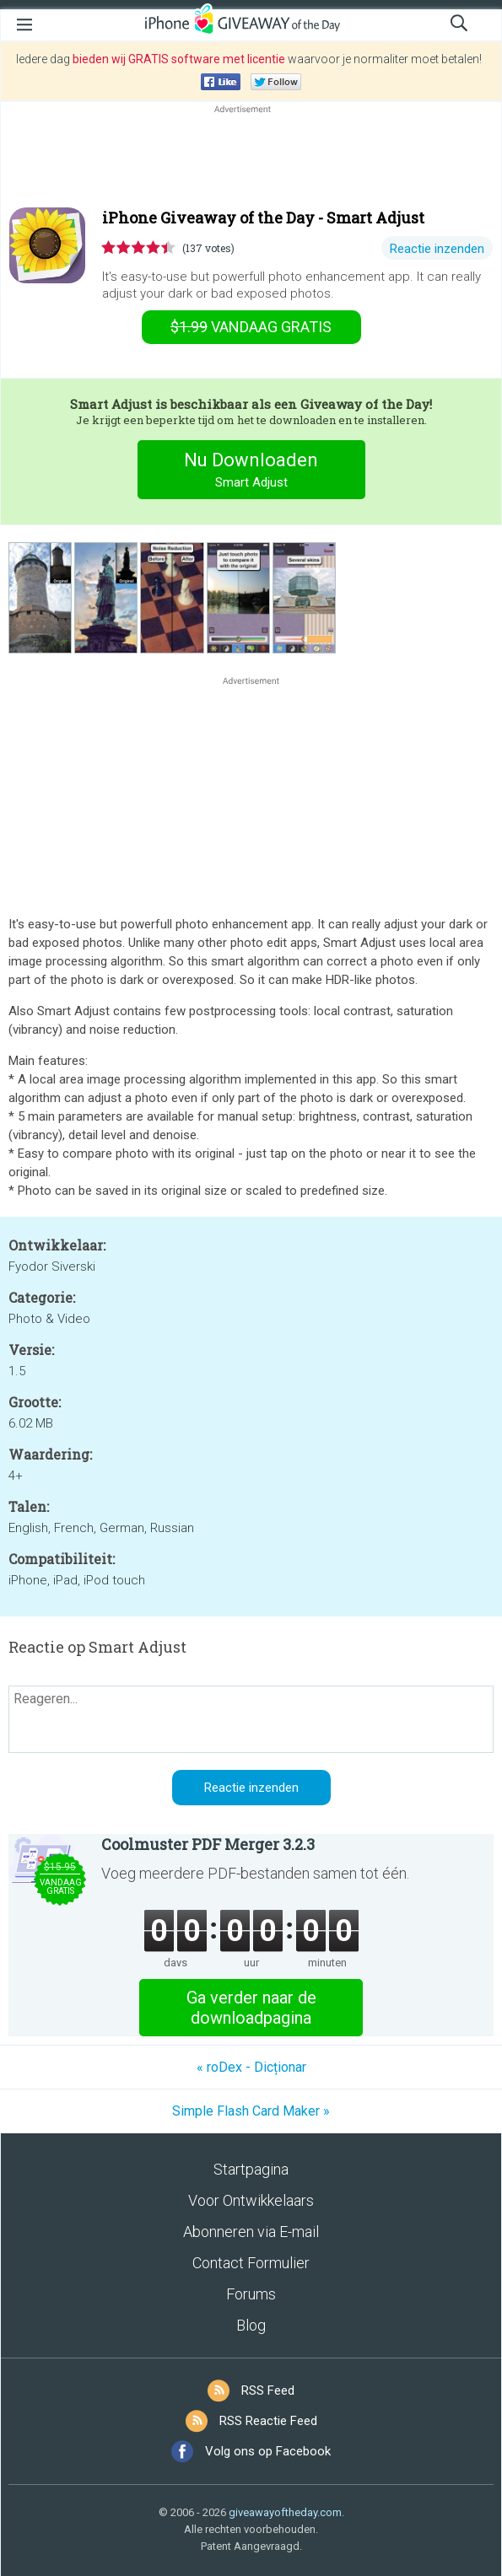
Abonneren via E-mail (251, 2231)
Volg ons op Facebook (268, 2451)
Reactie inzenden (437, 248)
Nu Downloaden (251, 471)
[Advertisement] (251, 158)
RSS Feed (267, 2390)
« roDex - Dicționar (251, 2067)
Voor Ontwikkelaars (251, 2200)
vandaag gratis (251, 327)
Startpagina (251, 2169)
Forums (251, 2294)
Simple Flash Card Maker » (251, 2111)
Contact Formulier (251, 2263)
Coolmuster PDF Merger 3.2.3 (208, 1844)
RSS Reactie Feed (268, 2420)
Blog (251, 2325)
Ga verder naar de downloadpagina (251, 2007)
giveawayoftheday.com (285, 2512)
